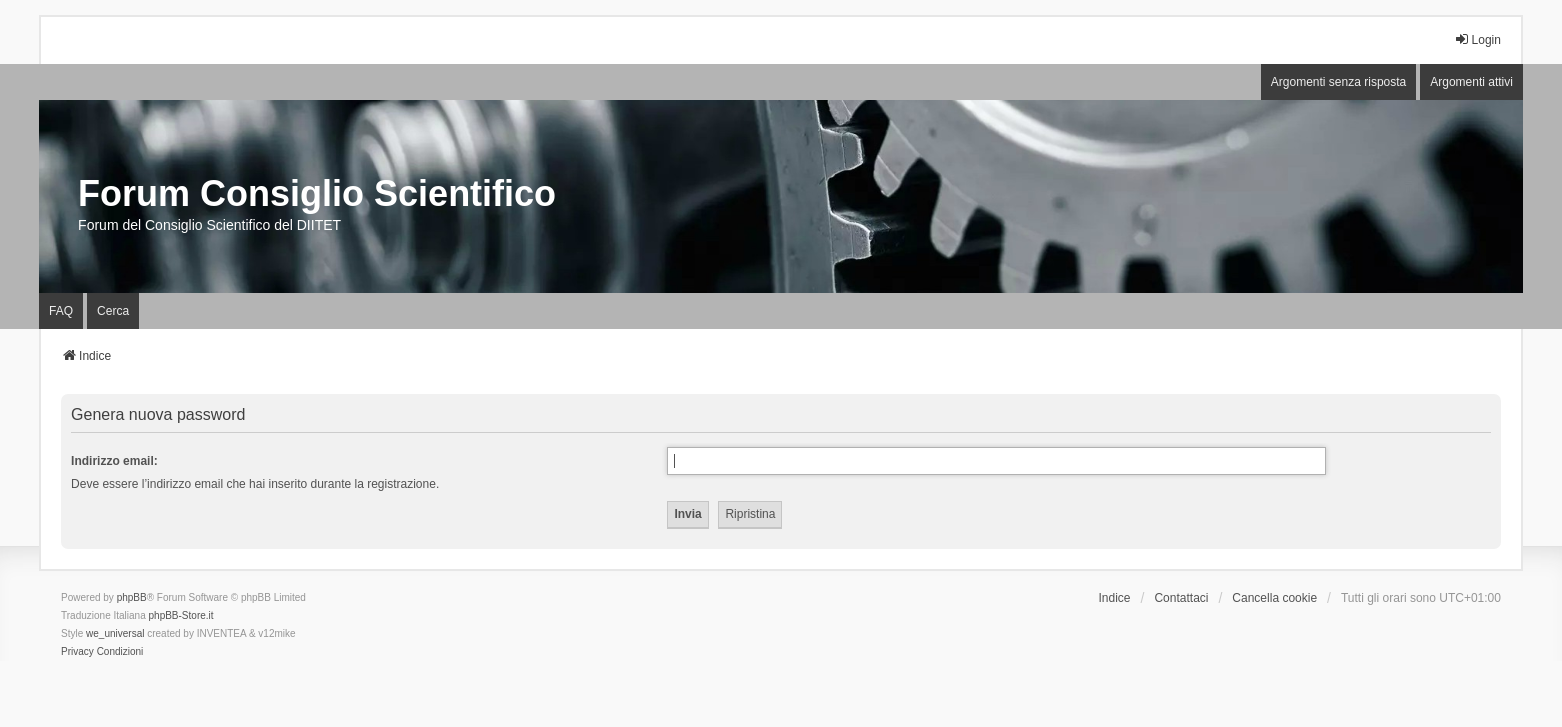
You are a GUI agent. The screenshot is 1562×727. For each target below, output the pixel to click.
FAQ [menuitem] (61, 311)
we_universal (115, 633)
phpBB (132, 597)
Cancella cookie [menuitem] (1274, 598)
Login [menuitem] (1477, 39)
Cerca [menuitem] (113, 311)
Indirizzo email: (114, 461)
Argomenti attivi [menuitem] (1471, 82)
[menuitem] (77, 652)
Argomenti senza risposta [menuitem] (1338, 82)
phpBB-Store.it (181, 615)
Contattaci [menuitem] (1181, 598)
